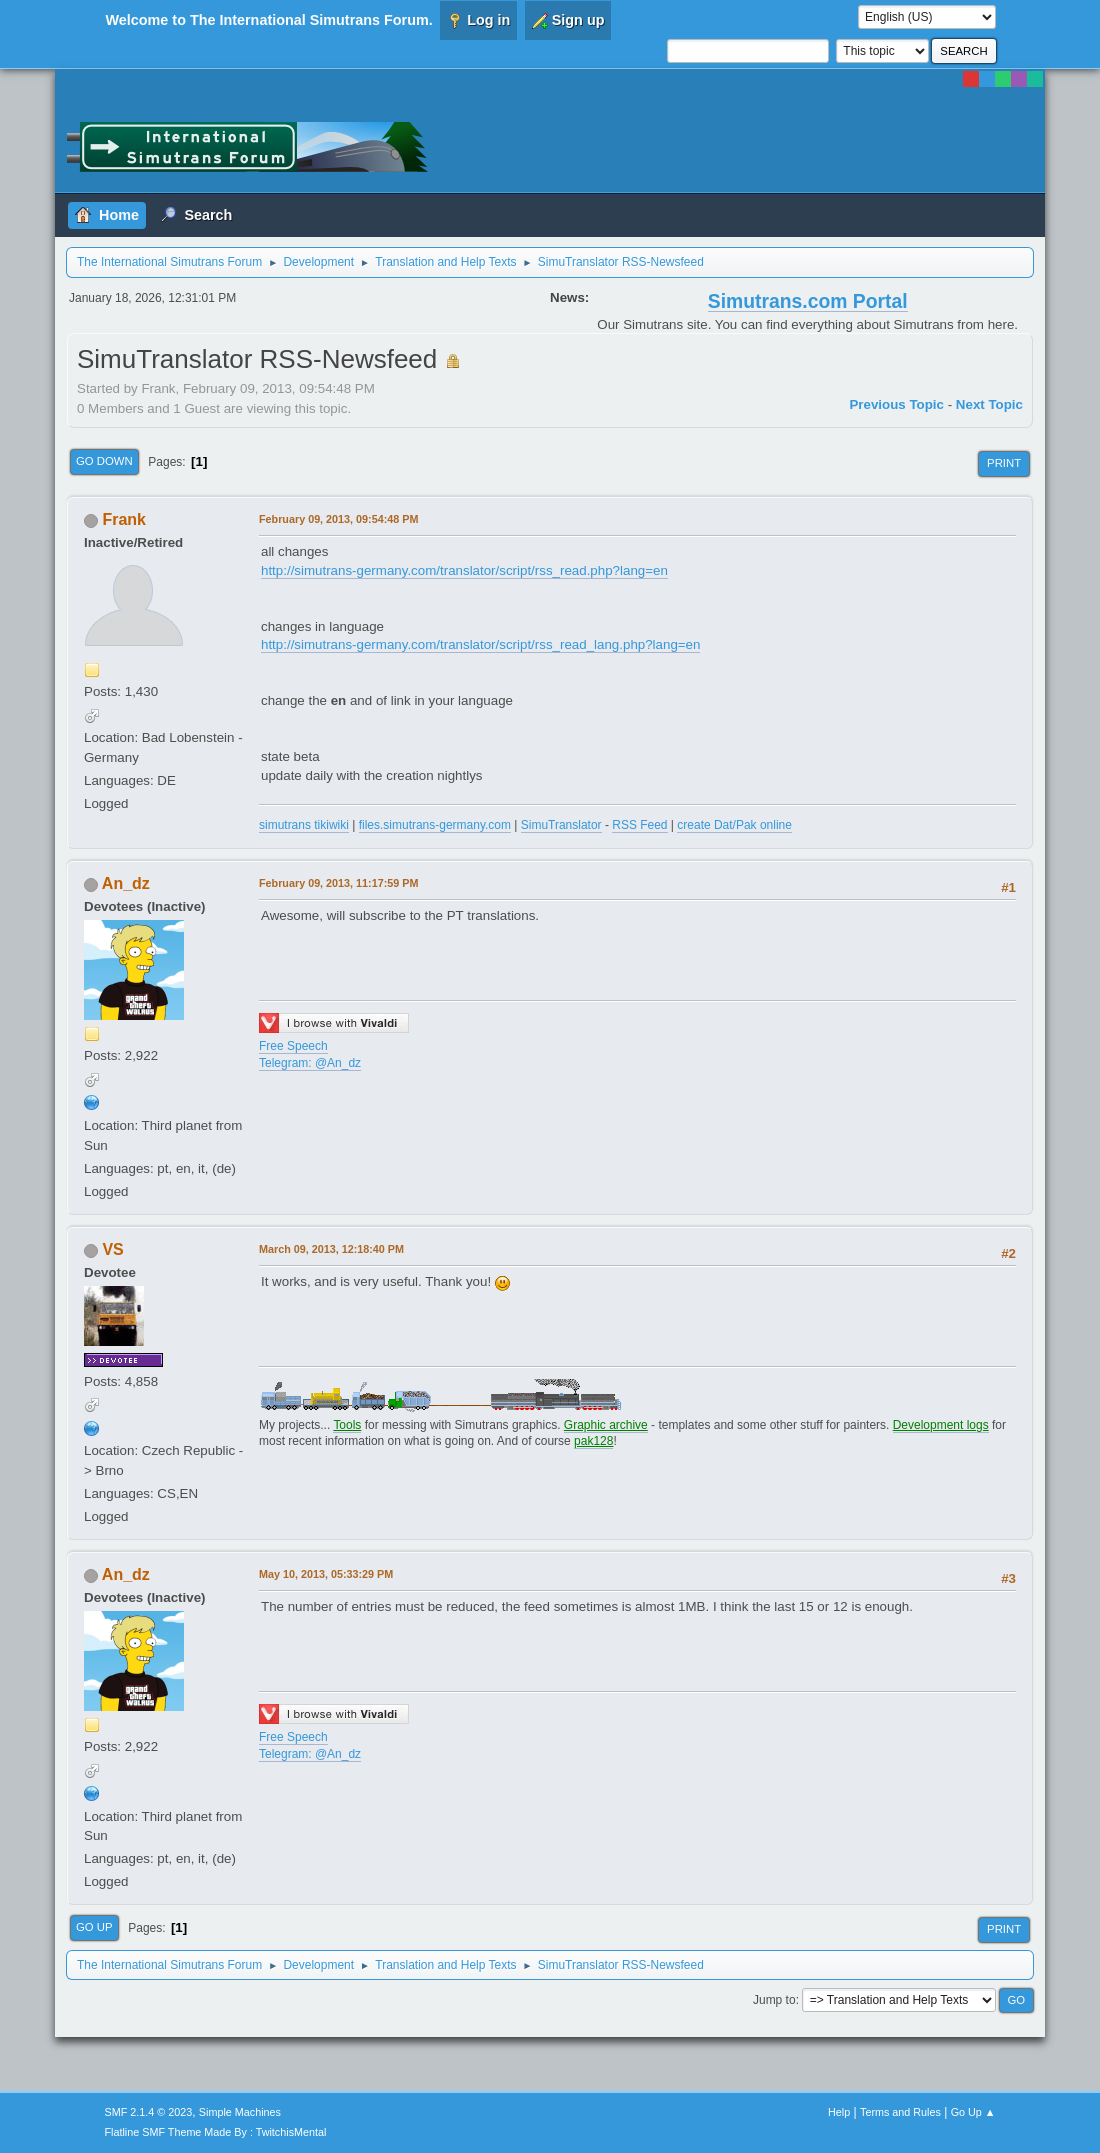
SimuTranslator (561, 825)
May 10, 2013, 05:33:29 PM (326, 1574)
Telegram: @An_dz (310, 1063)
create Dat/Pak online (734, 825)
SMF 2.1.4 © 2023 (149, 2112)
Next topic (989, 404)
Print (1004, 463)
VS (112, 1249)
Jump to (774, 2000)
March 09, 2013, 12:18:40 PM (331, 1249)
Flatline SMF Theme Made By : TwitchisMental (216, 2132)
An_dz (126, 883)
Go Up (94, 1927)
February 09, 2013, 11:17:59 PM (338, 883)
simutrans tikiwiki (304, 825)
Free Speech (293, 1046)
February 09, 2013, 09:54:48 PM (338, 519)
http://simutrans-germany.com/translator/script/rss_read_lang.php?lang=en (480, 644)
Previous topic (896, 404)
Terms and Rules (900, 2112)
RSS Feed (639, 825)
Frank (124, 519)
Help (839, 2112)
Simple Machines (240, 2112)
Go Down (104, 461)
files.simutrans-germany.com (435, 825)
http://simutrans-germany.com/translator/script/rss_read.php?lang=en (464, 570)
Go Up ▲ (973, 2112)
